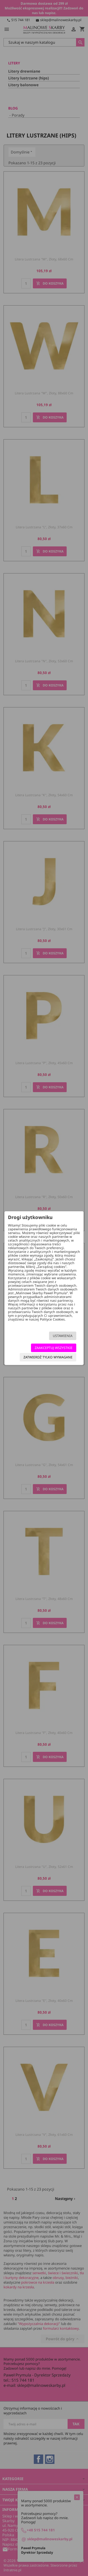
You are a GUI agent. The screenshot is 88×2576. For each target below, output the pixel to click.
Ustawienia (63, 1335)
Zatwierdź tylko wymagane (48, 1357)
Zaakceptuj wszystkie (54, 1347)
